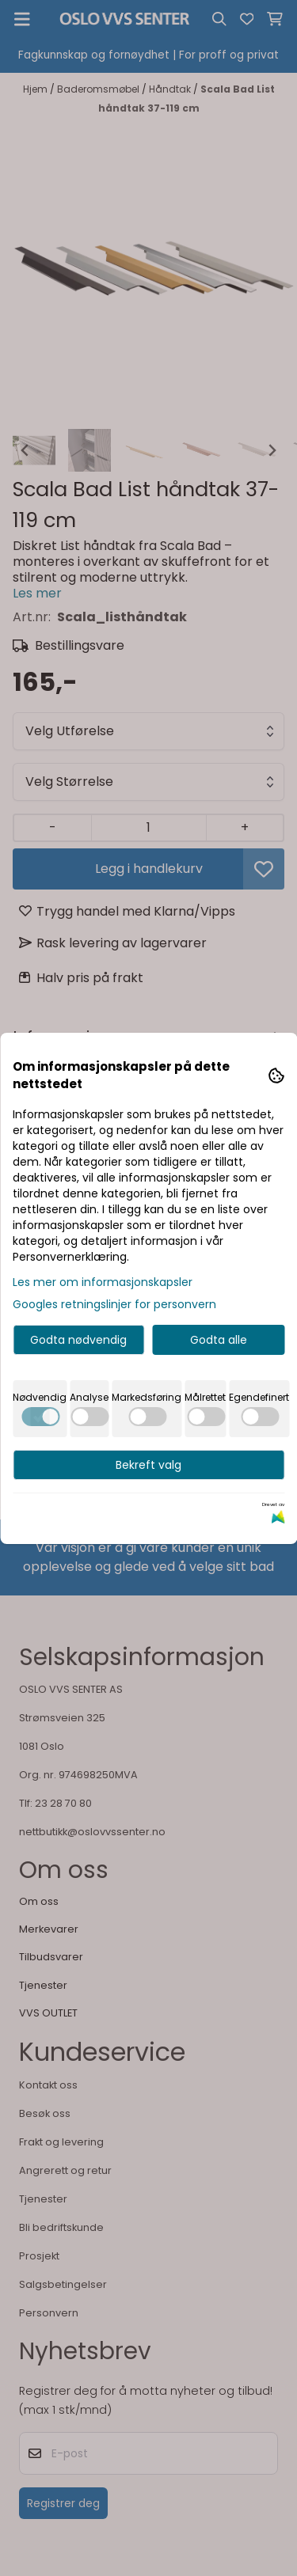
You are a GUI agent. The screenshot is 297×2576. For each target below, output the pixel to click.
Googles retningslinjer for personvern (114, 1304)
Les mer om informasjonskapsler (102, 1282)
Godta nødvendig (78, 1340)
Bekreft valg (148, 1465)
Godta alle (218, 1340)
